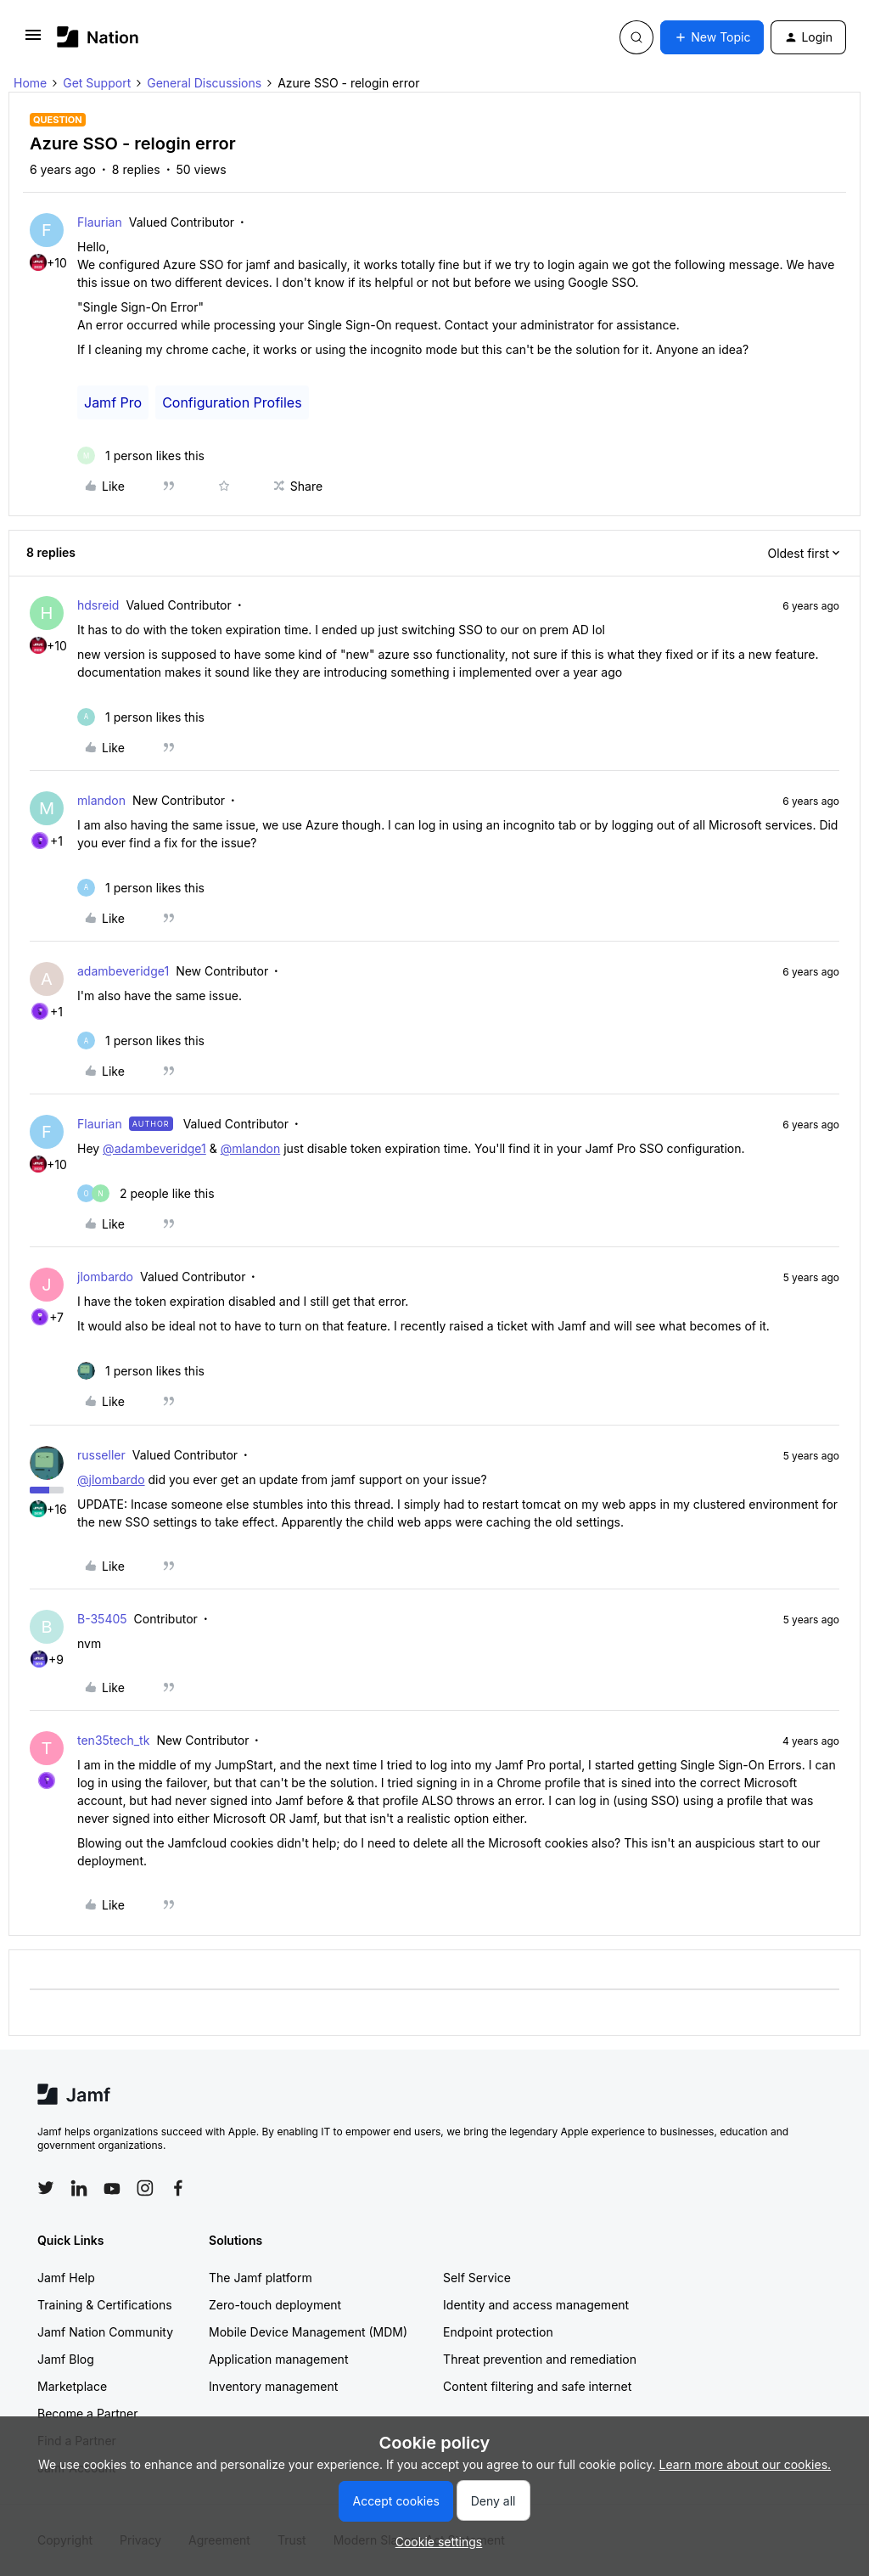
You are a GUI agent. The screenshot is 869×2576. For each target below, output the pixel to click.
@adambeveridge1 (154, 1148)
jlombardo (105, 1276)
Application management (278, 2359)
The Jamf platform (260, 2277)
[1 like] (141, 455)
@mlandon (251, 1148)
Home (30, 83)
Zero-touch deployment (275, 2305)
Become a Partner (87, 2413)
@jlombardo (111, 1479)
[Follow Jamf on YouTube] (112, 2188)
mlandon (101, 800)
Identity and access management (536, 2305)
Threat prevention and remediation (539, 2359)
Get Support (97, 83)
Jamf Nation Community (105, 2332)
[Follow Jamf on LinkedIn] (78, 2187)
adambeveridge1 (123, 971)
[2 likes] (146, 1193)
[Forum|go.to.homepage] (98, 37)
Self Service (477, 2277)
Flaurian (99, 222)
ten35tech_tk (113, 1740)
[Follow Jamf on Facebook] (178, 2187)
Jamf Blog (65, 2359)
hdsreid (98, 605)
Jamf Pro (113, 402)
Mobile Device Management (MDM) (308, 2332)
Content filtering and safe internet (537, 2386)
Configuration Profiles (231, 402)
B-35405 (102, 1618)
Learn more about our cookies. (745, 2464)
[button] (33, 40)
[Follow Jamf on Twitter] (45, 2188)
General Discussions (204, 83)
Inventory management (273, 2386)
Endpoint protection (498, 2332)
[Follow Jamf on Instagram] (145, 2187)
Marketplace (72, 2386)
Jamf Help (66, 2277)
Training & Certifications (104, 2305)
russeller (101, 1455)
